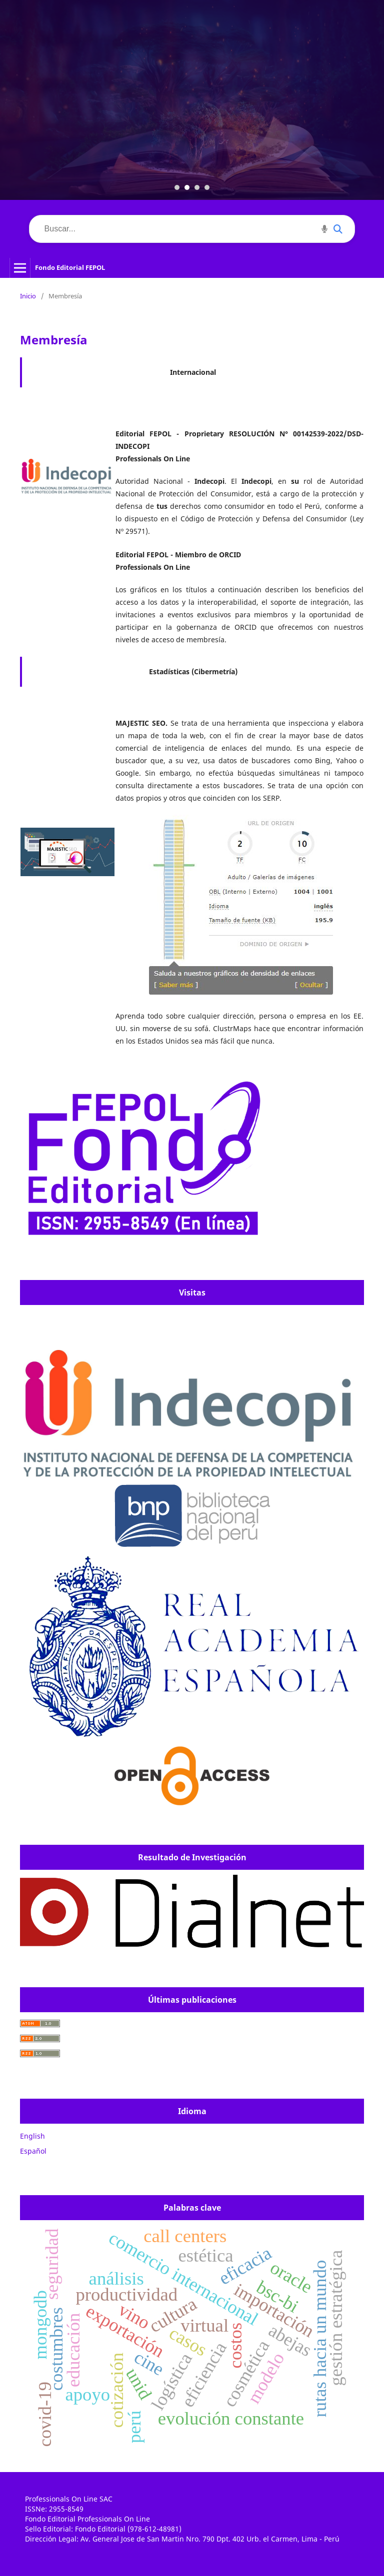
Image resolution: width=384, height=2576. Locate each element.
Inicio (28, 295)
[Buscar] (192, 229)
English (32, 2136)
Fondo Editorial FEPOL (70, 267)
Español (33, 2151)
